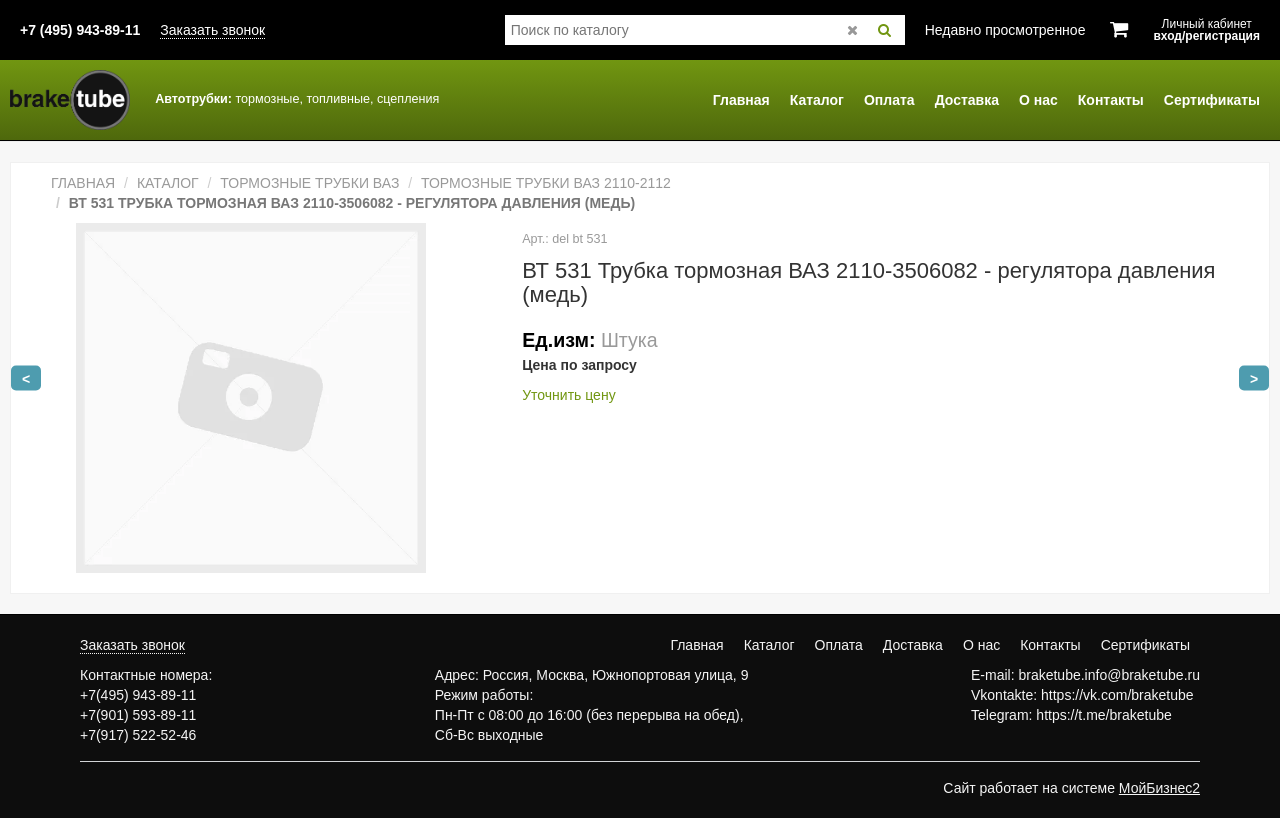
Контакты (1111, 100)
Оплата (889, 100)
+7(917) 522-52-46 (138, 735)
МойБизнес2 (1159, 788)
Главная (741, 100)
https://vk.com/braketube (1117, 695)
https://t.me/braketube (1103, 715)
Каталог (817, 100)
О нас (1038, 100)
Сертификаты (1212, 100)
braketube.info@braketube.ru (1109, 675)
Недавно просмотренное (1005, 30)
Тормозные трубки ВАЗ (309, 183)
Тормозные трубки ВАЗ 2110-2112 (546, 183)
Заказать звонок (212, 30)
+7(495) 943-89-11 (138, 695)
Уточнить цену (568, 395)
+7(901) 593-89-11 (138, 715)
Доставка (967, 100)
